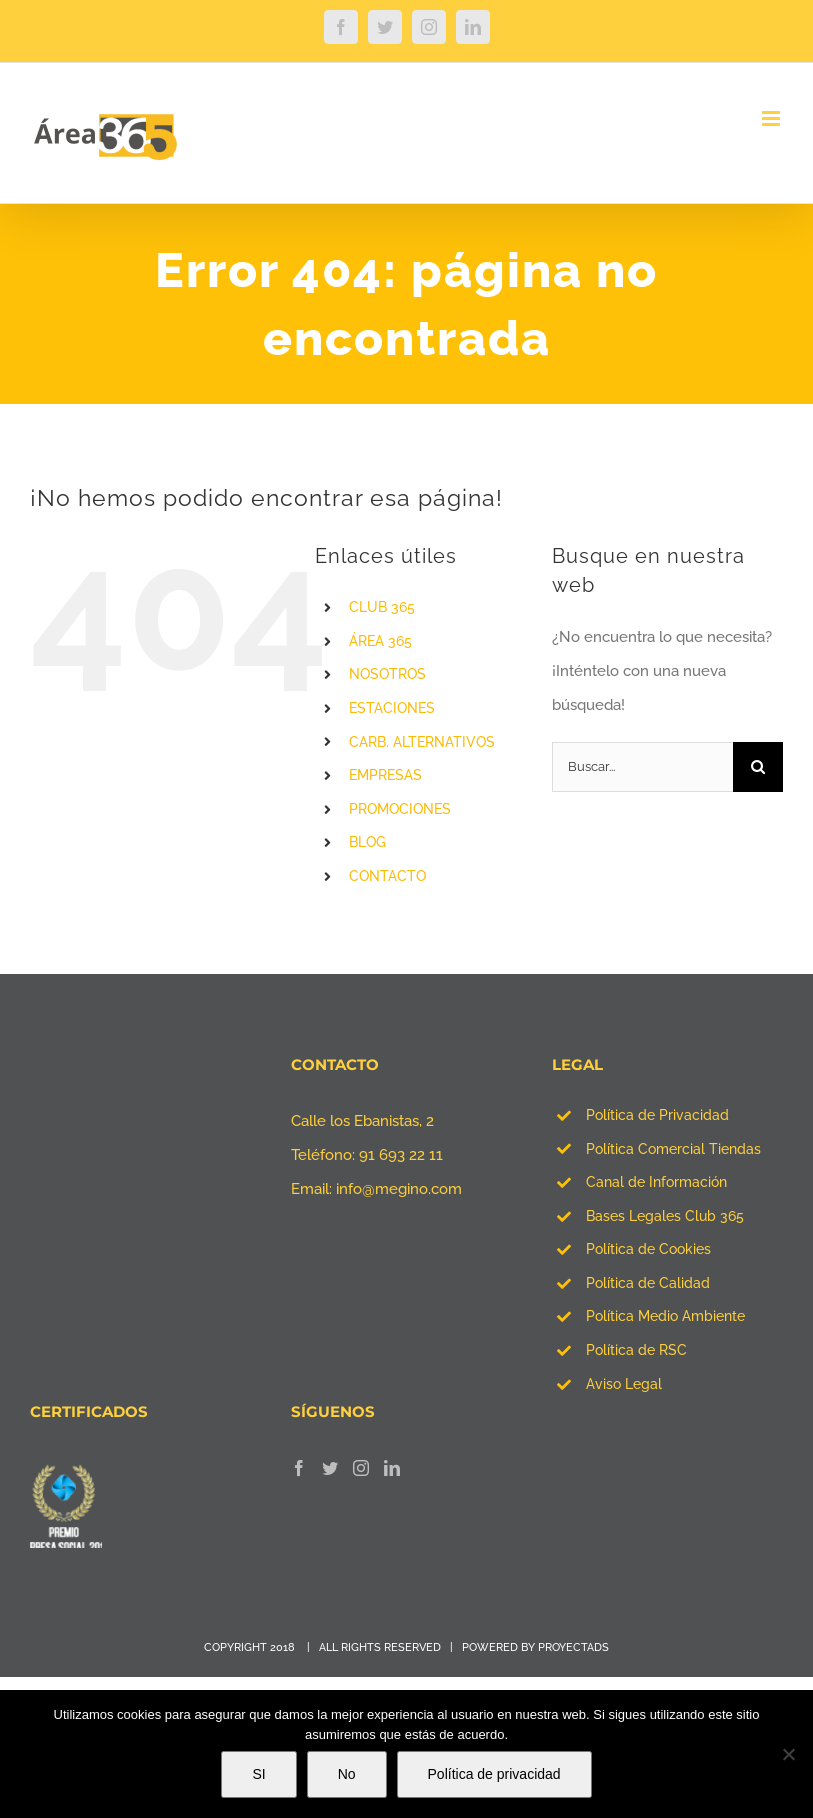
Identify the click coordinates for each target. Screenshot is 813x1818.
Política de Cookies (648, 1249)
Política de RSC (636, 1350)
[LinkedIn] (392, 1468)
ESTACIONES (392, 708)
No (347, 1774)
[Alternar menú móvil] (772, 118)
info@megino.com (399, 1189)
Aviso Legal (624, 1384)
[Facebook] (299, 1468)
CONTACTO (387, 876)
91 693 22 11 (401, 1155)
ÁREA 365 (380, 641)
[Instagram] (361, 1468)
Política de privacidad (494, 1774)
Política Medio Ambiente (665, 1316)
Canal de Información (656, 1182)
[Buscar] (758, 767)
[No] (788, 1754)
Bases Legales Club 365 (665, 1216)
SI (258, 1774)
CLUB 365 (382, 607)
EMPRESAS (385, 775)
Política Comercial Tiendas (673, 1149)
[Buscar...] (642, 767)
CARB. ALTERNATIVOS (422, 742)
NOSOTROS (387, 674)
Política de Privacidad (657, 1115)
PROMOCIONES (400, 809)
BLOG (367, 842)
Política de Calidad (648, 1283)
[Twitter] (330, 1468)
